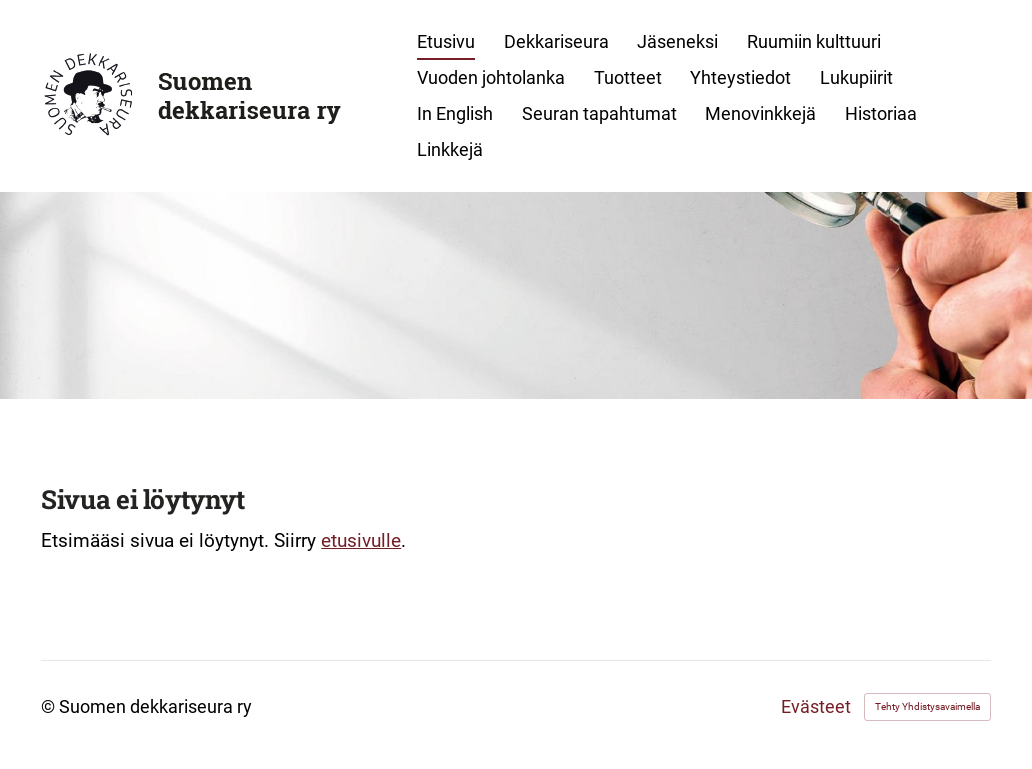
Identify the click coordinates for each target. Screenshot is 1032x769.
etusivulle (361, 541)
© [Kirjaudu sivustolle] (50, 706)
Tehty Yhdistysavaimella (927, 706)
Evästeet (816, 707)
